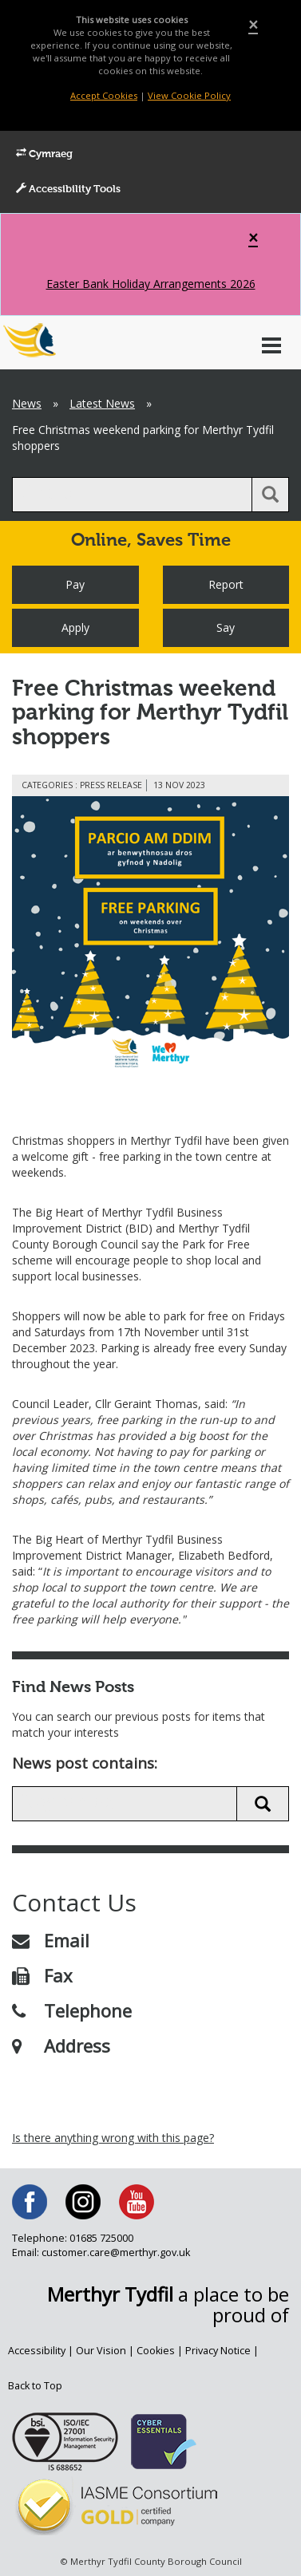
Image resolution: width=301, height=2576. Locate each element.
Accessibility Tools (68, 189)
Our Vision (101, 2350)
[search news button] (262, 1803)
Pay (75, 584)
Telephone (72, 2010)
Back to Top (35, 2386)
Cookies (156, 2350)
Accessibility (36, 2350)
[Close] (253, 25)
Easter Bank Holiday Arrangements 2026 (150, 283)
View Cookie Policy (189, 95)
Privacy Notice (218, 2350)
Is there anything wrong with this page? (113, 2137)
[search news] (124, 1803)
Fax (42, 1975)
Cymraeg (44, 154)
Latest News (102, 403)
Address (61, 2045)
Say (225, 627)
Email (50, 1940)
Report (226, 584)
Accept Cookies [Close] (103, 95)
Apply (75, 627)
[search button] (270, 494)
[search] (132, 494)
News (27, 403)
